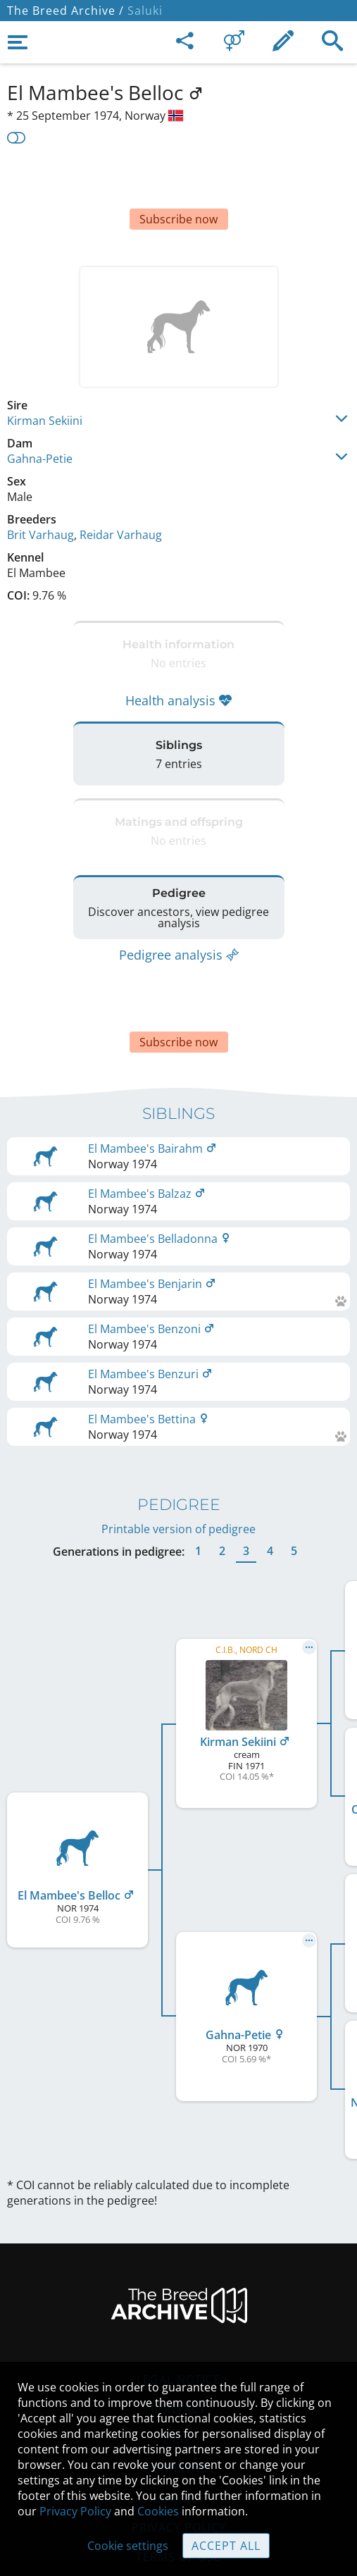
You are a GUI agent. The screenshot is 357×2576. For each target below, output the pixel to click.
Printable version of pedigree (178, 1458)
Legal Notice (178, 2309)
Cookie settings (127, 2545)
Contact (178, 2338)
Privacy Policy (75, 2511)
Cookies (158, 2511)
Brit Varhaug (40, 492)
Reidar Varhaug (121, 492)
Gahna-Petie (40, 416)
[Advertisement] (178, 182)
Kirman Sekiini (44, 378)
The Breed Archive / (65, 10)
